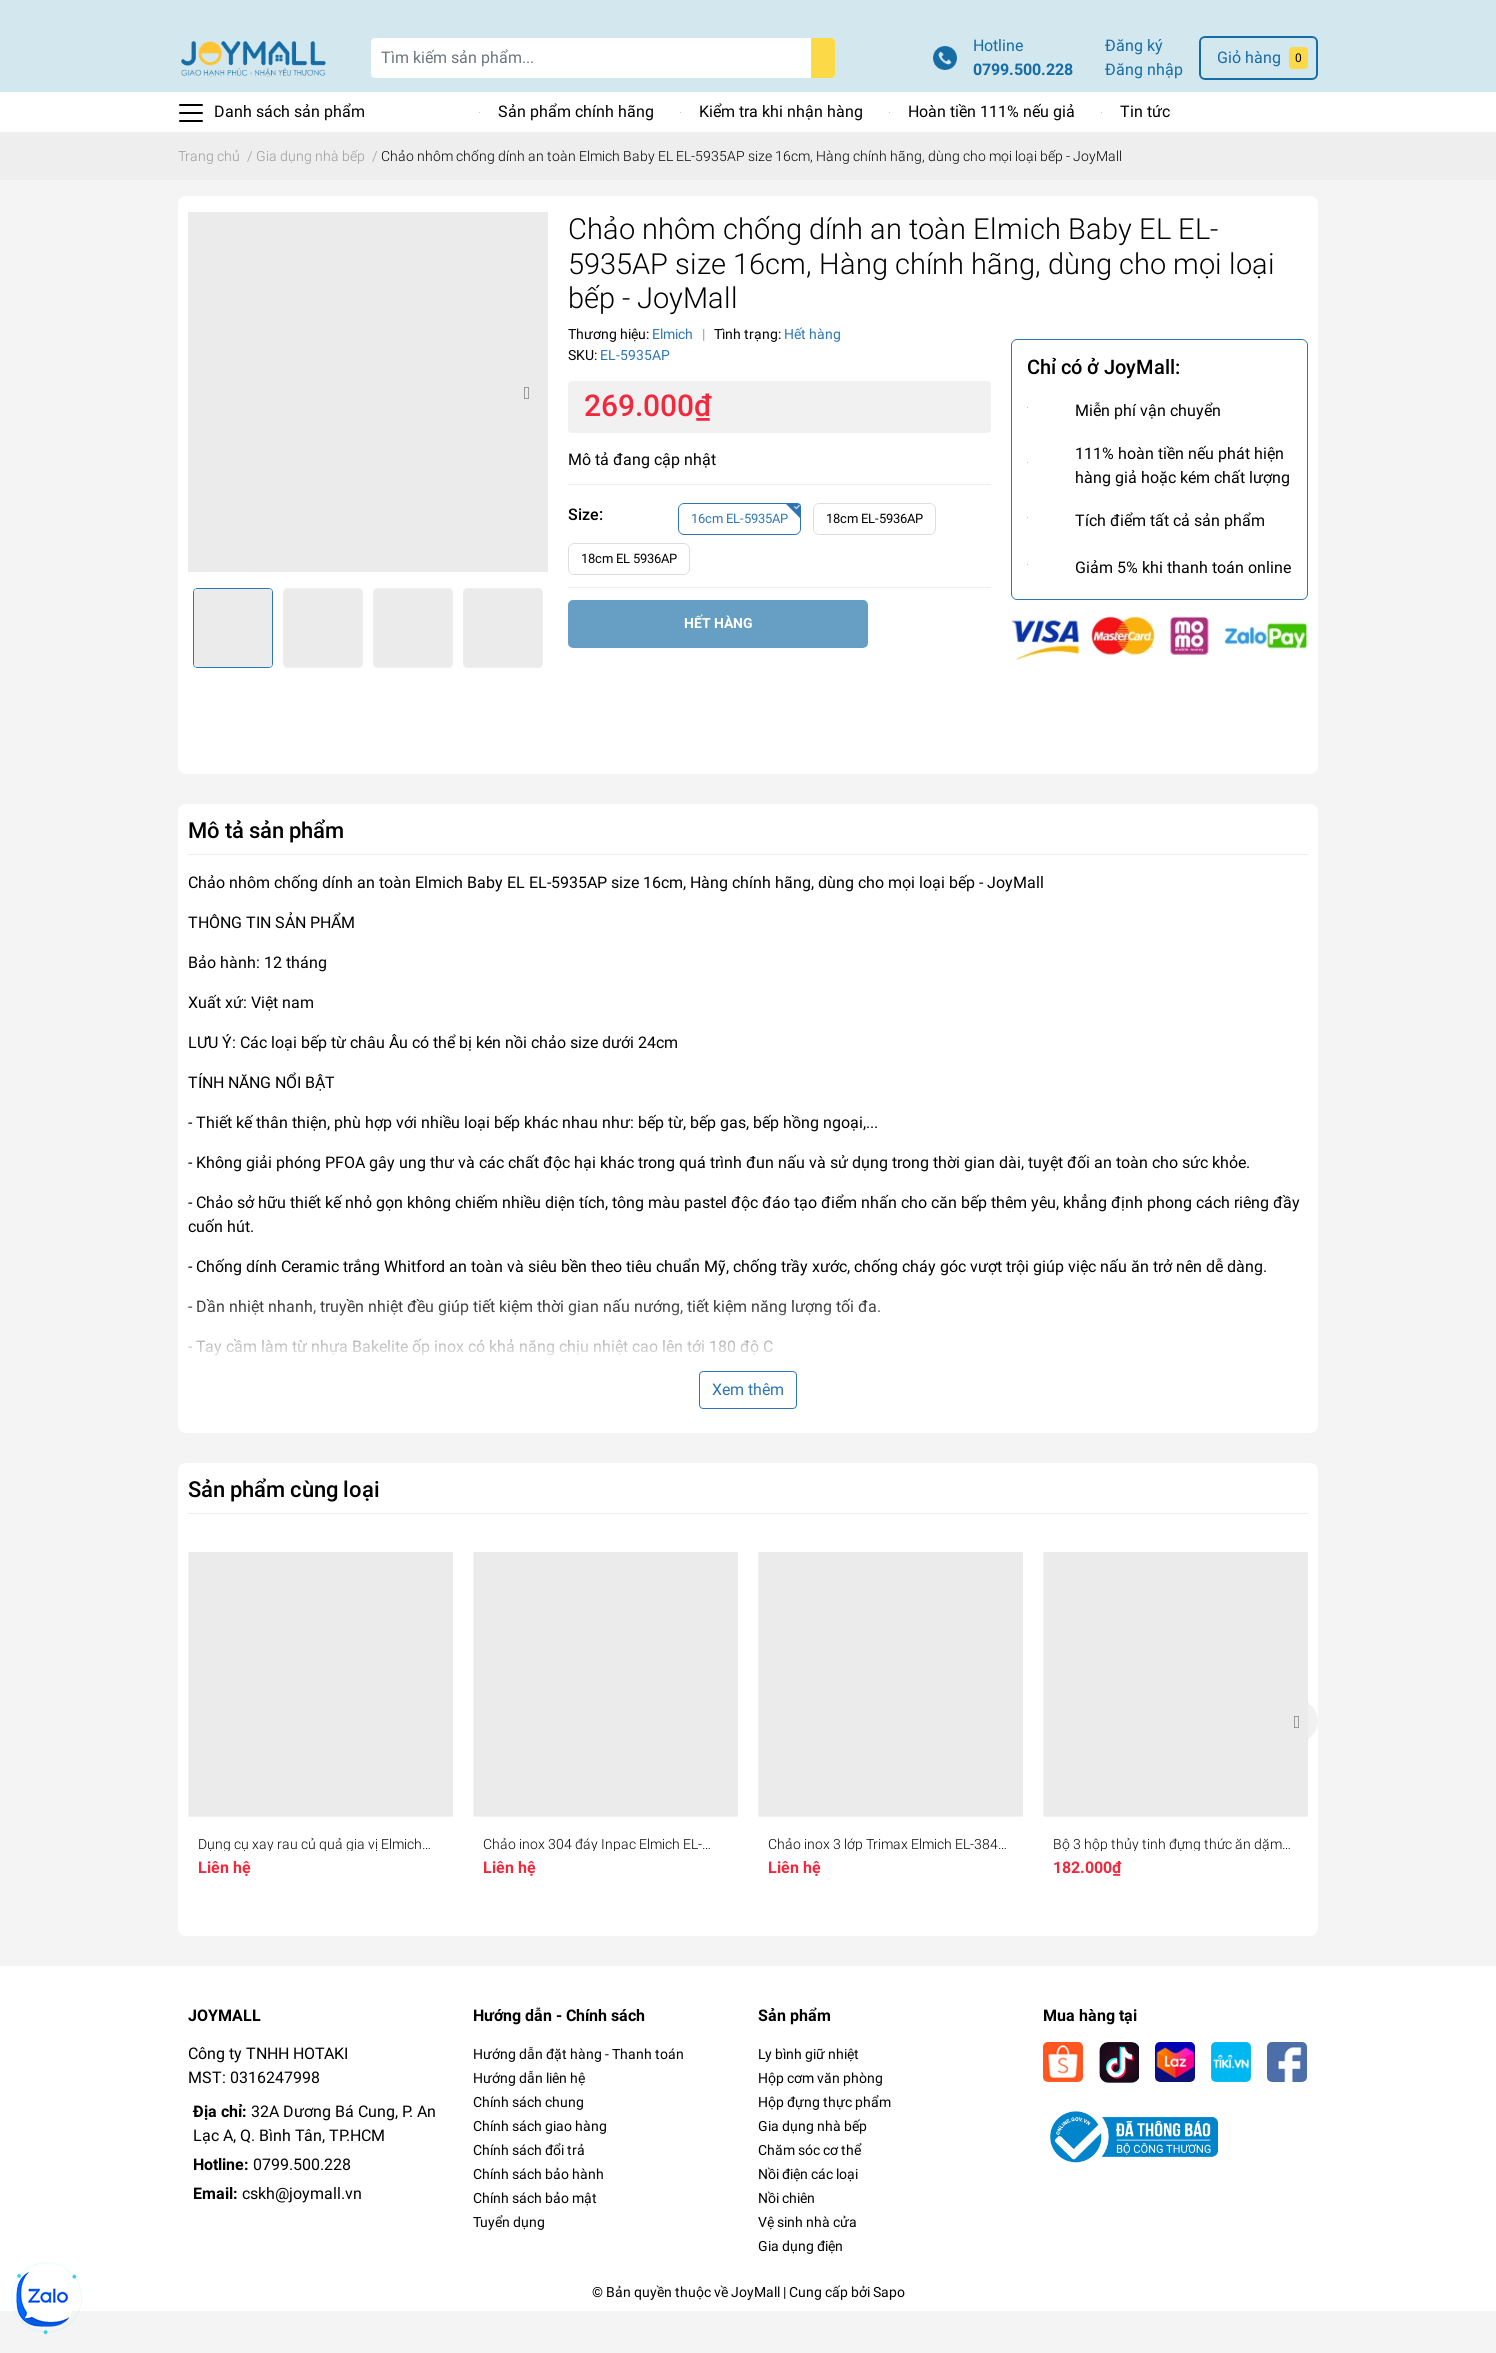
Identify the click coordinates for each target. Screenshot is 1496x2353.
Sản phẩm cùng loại (284, 1531)
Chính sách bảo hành (538, 2216)
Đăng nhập (1144, 111)
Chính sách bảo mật (535, 2240)
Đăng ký (1134, 87)
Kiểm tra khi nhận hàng (781, 153)
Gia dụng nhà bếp (812, 2168)
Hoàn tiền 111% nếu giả (991, 153)
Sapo (889, 2334)
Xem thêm (748, 1431)
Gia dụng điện (800, 2288)
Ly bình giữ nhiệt (808, 2096)
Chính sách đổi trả (529, 2192)
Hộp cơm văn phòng (820, 2120)
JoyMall (755, 2334)
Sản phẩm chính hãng (576, 153)
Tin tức (1145, 153)
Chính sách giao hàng (540, 2168)
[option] (368, 434)
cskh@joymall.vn (302, 2235)
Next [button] (526, 434)
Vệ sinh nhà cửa (807, 2264)
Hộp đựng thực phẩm (824, 2144)
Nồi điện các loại (808, 2216)
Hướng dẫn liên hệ (529, 2120)
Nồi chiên (786, 2240)
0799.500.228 (1023, 111)
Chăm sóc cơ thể (809, 2192)
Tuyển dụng (509, 2264)
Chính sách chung (528, 2144)
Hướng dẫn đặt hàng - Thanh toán (578, 2096)
